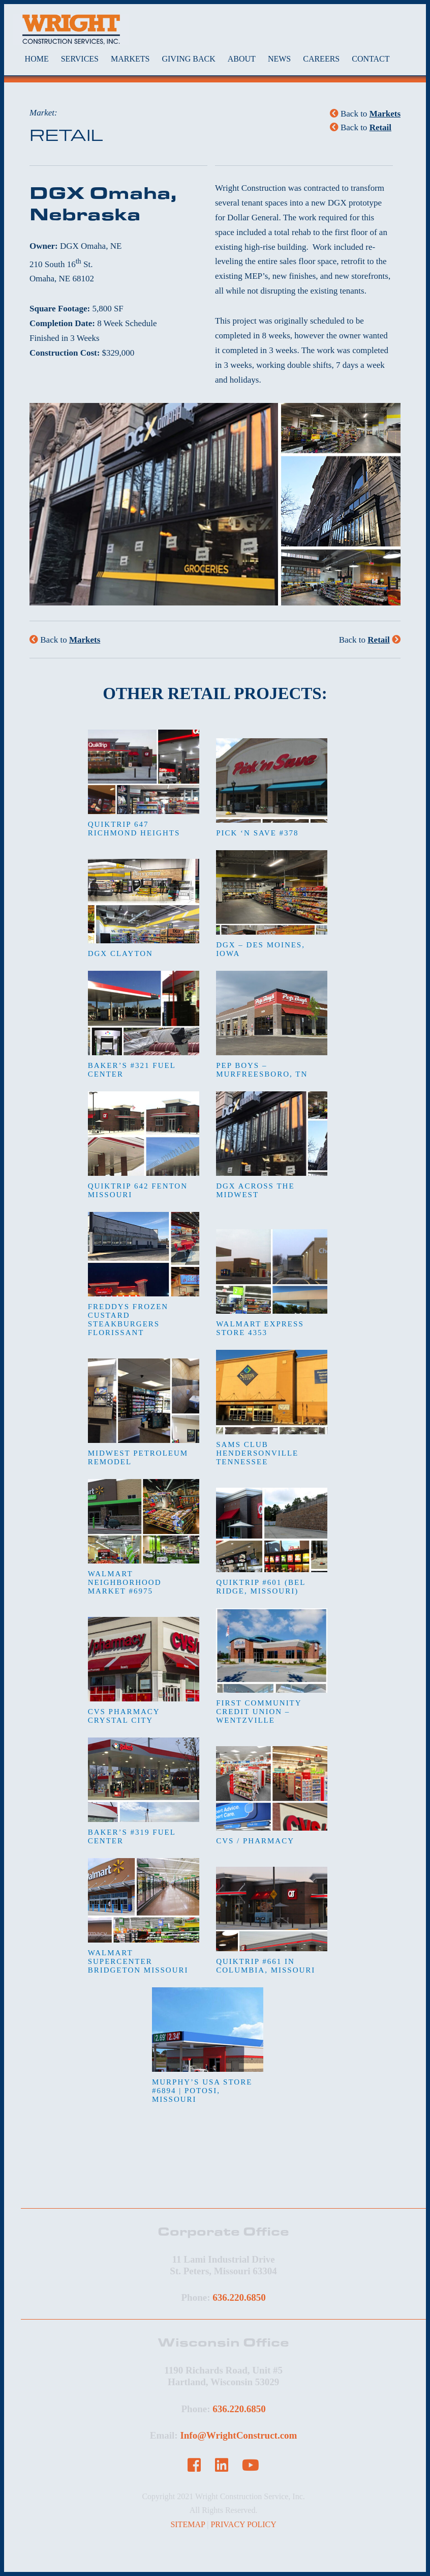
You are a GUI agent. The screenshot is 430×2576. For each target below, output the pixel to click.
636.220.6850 (239, 2297)
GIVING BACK (188, 58)
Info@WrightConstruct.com (238, 2435)
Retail (380, 127)
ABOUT (242, 58)
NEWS (279, 58)
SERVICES (80, 58)
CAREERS (321, 58)
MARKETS (130, 58)
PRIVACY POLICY (243, 2524)
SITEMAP (187, 2524)
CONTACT (370, 58)
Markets (385, 114)
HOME (37, 58)
